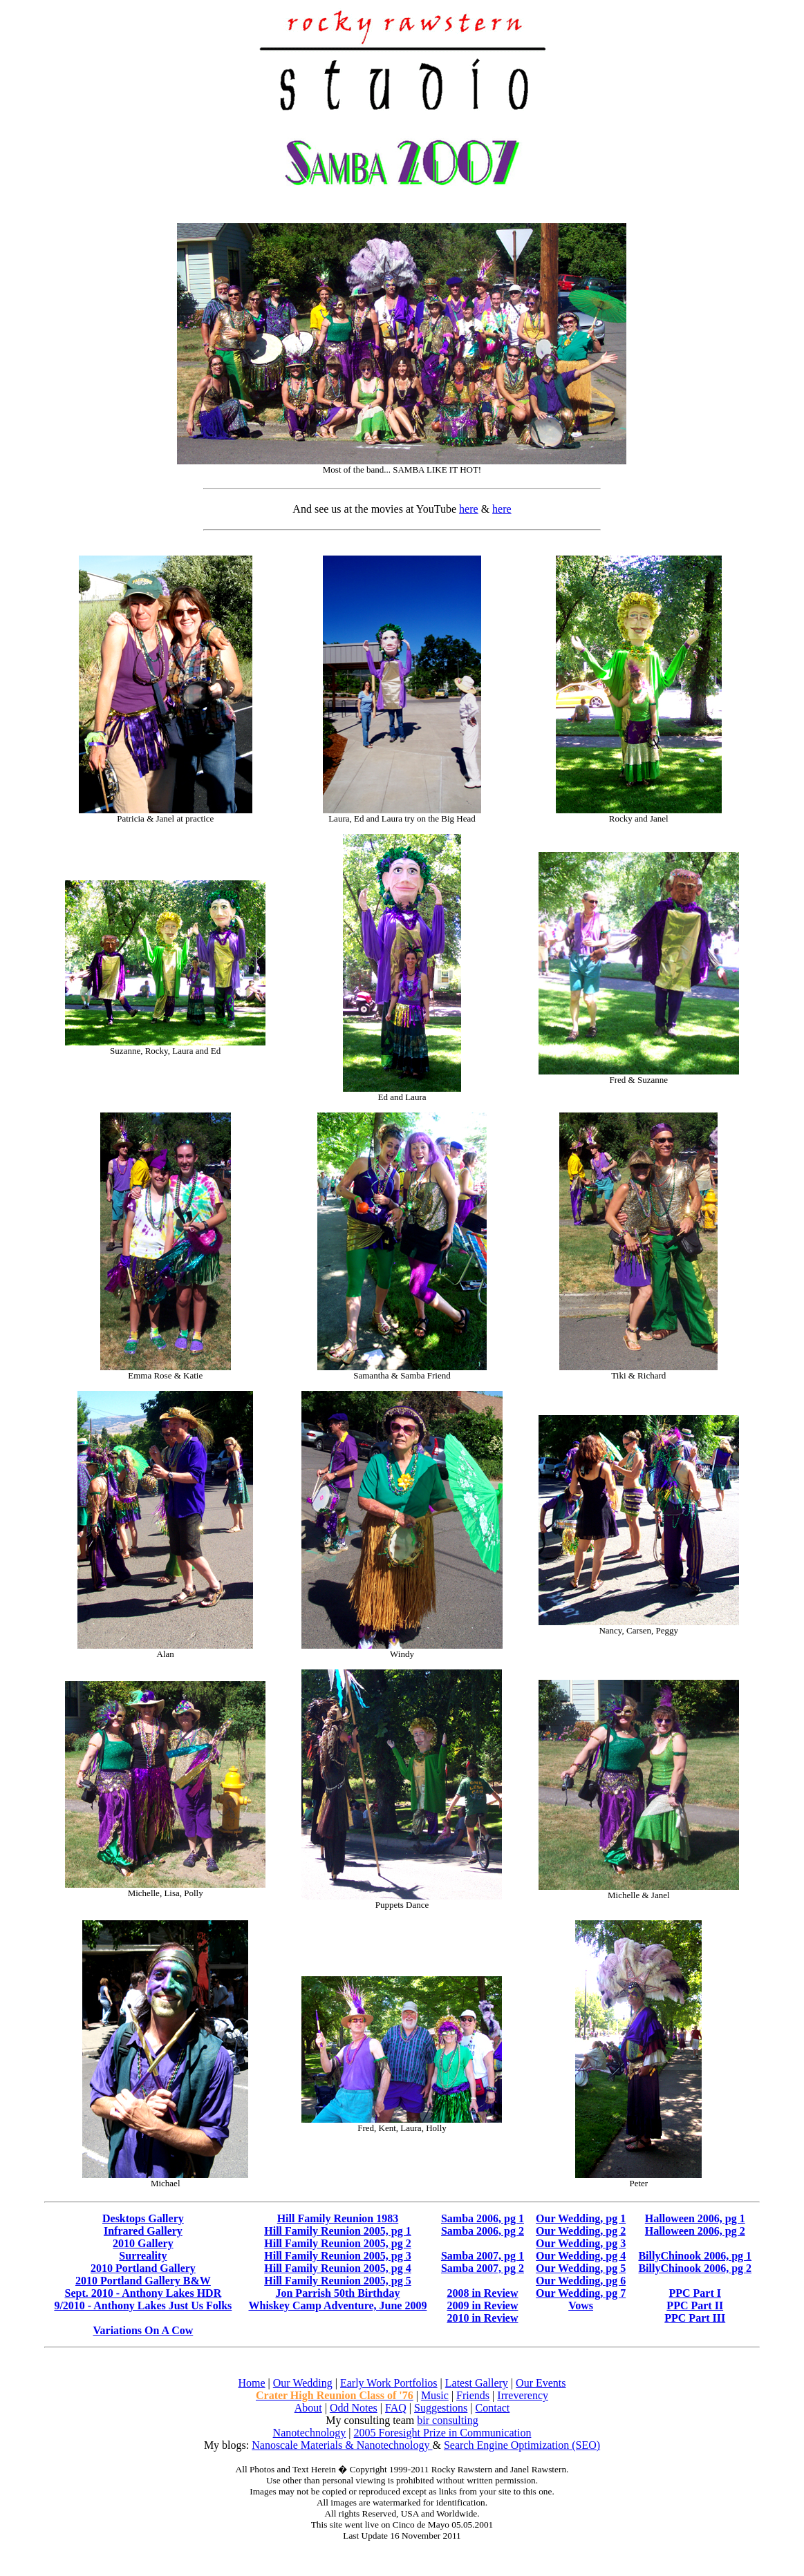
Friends (472, 2395)
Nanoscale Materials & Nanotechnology (342, 2445)
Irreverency (522, 2395)
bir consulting (447, 2420)
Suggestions (440, 2408)
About (308, 2408)
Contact (493, 2408)
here (468, 509)
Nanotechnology (309, 2432)
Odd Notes (353, 2408)
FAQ (395, 2408)
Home (251, 2383)
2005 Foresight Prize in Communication (443, 2432)
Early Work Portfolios (389, 2383)
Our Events (540, 2383)
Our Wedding (303, 2383)
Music (435, 2395)
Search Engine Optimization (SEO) (522, 2445)
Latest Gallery (476, 2383)
